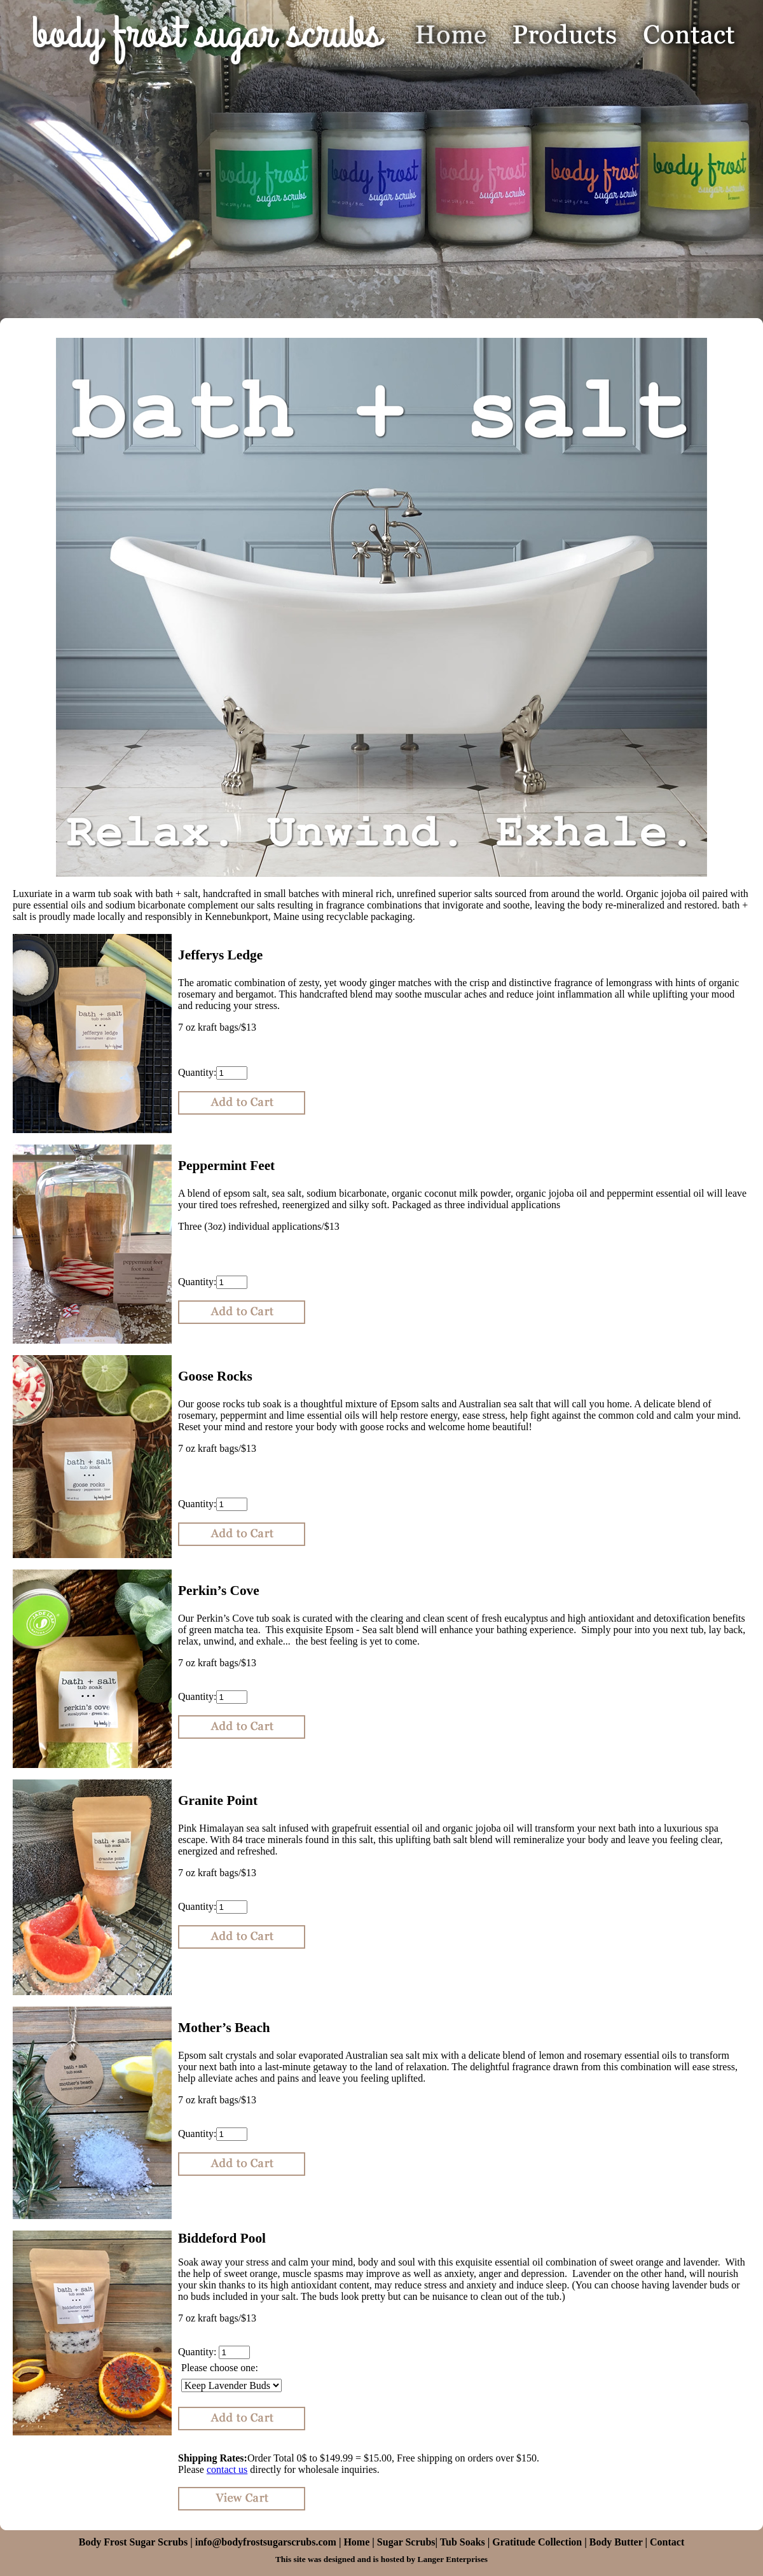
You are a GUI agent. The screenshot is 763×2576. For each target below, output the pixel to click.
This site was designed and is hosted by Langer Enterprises (381, 2559)
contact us (227, 2469)
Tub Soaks (462, 2542)
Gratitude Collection (537, 2542)
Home (357, 2542)
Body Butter (616, 2542)
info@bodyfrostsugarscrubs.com (265, 2542)
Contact (667, 2542)
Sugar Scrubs (406, 2542)
